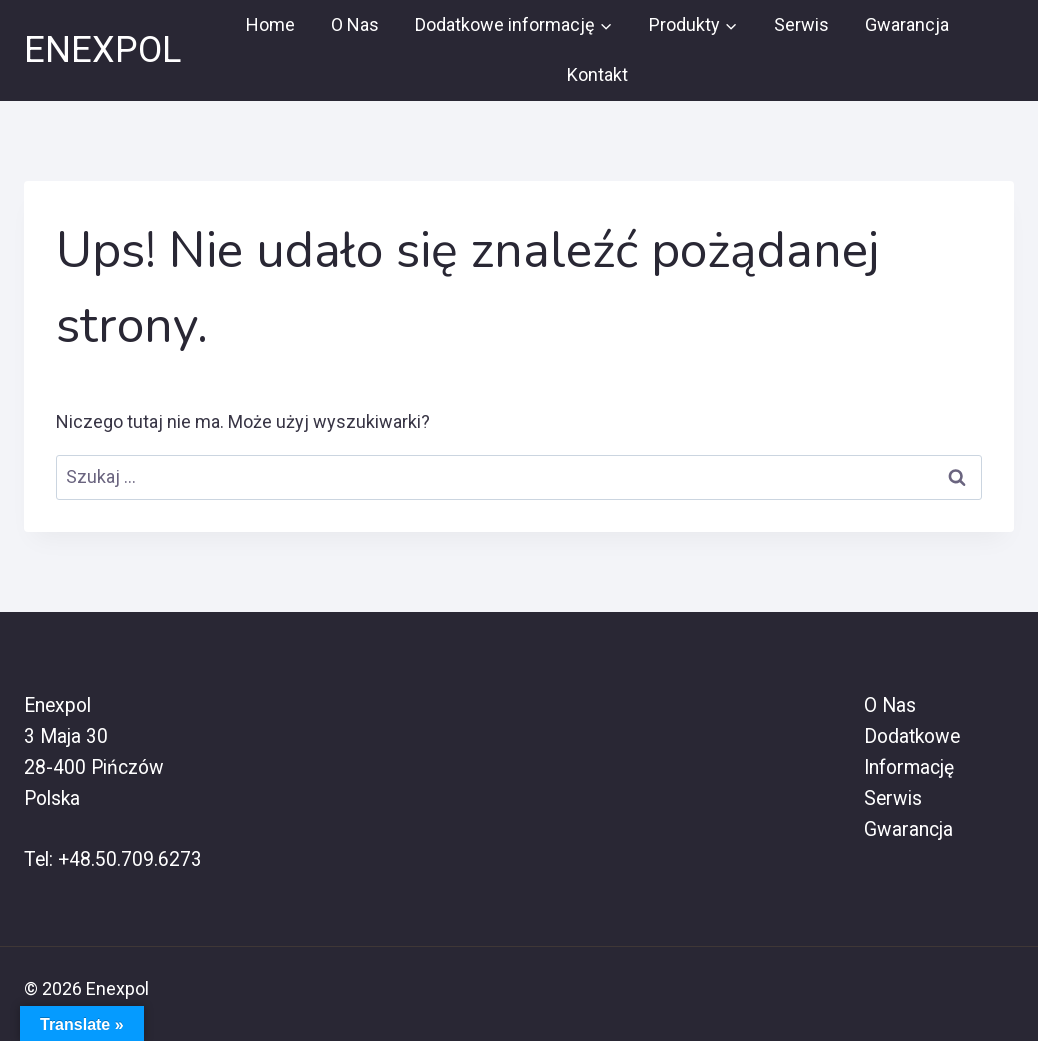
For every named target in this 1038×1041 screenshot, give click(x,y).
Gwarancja (907, 24)
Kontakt (597, 74)
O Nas (355, 24)
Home (270, 24)
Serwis (801, 24)
